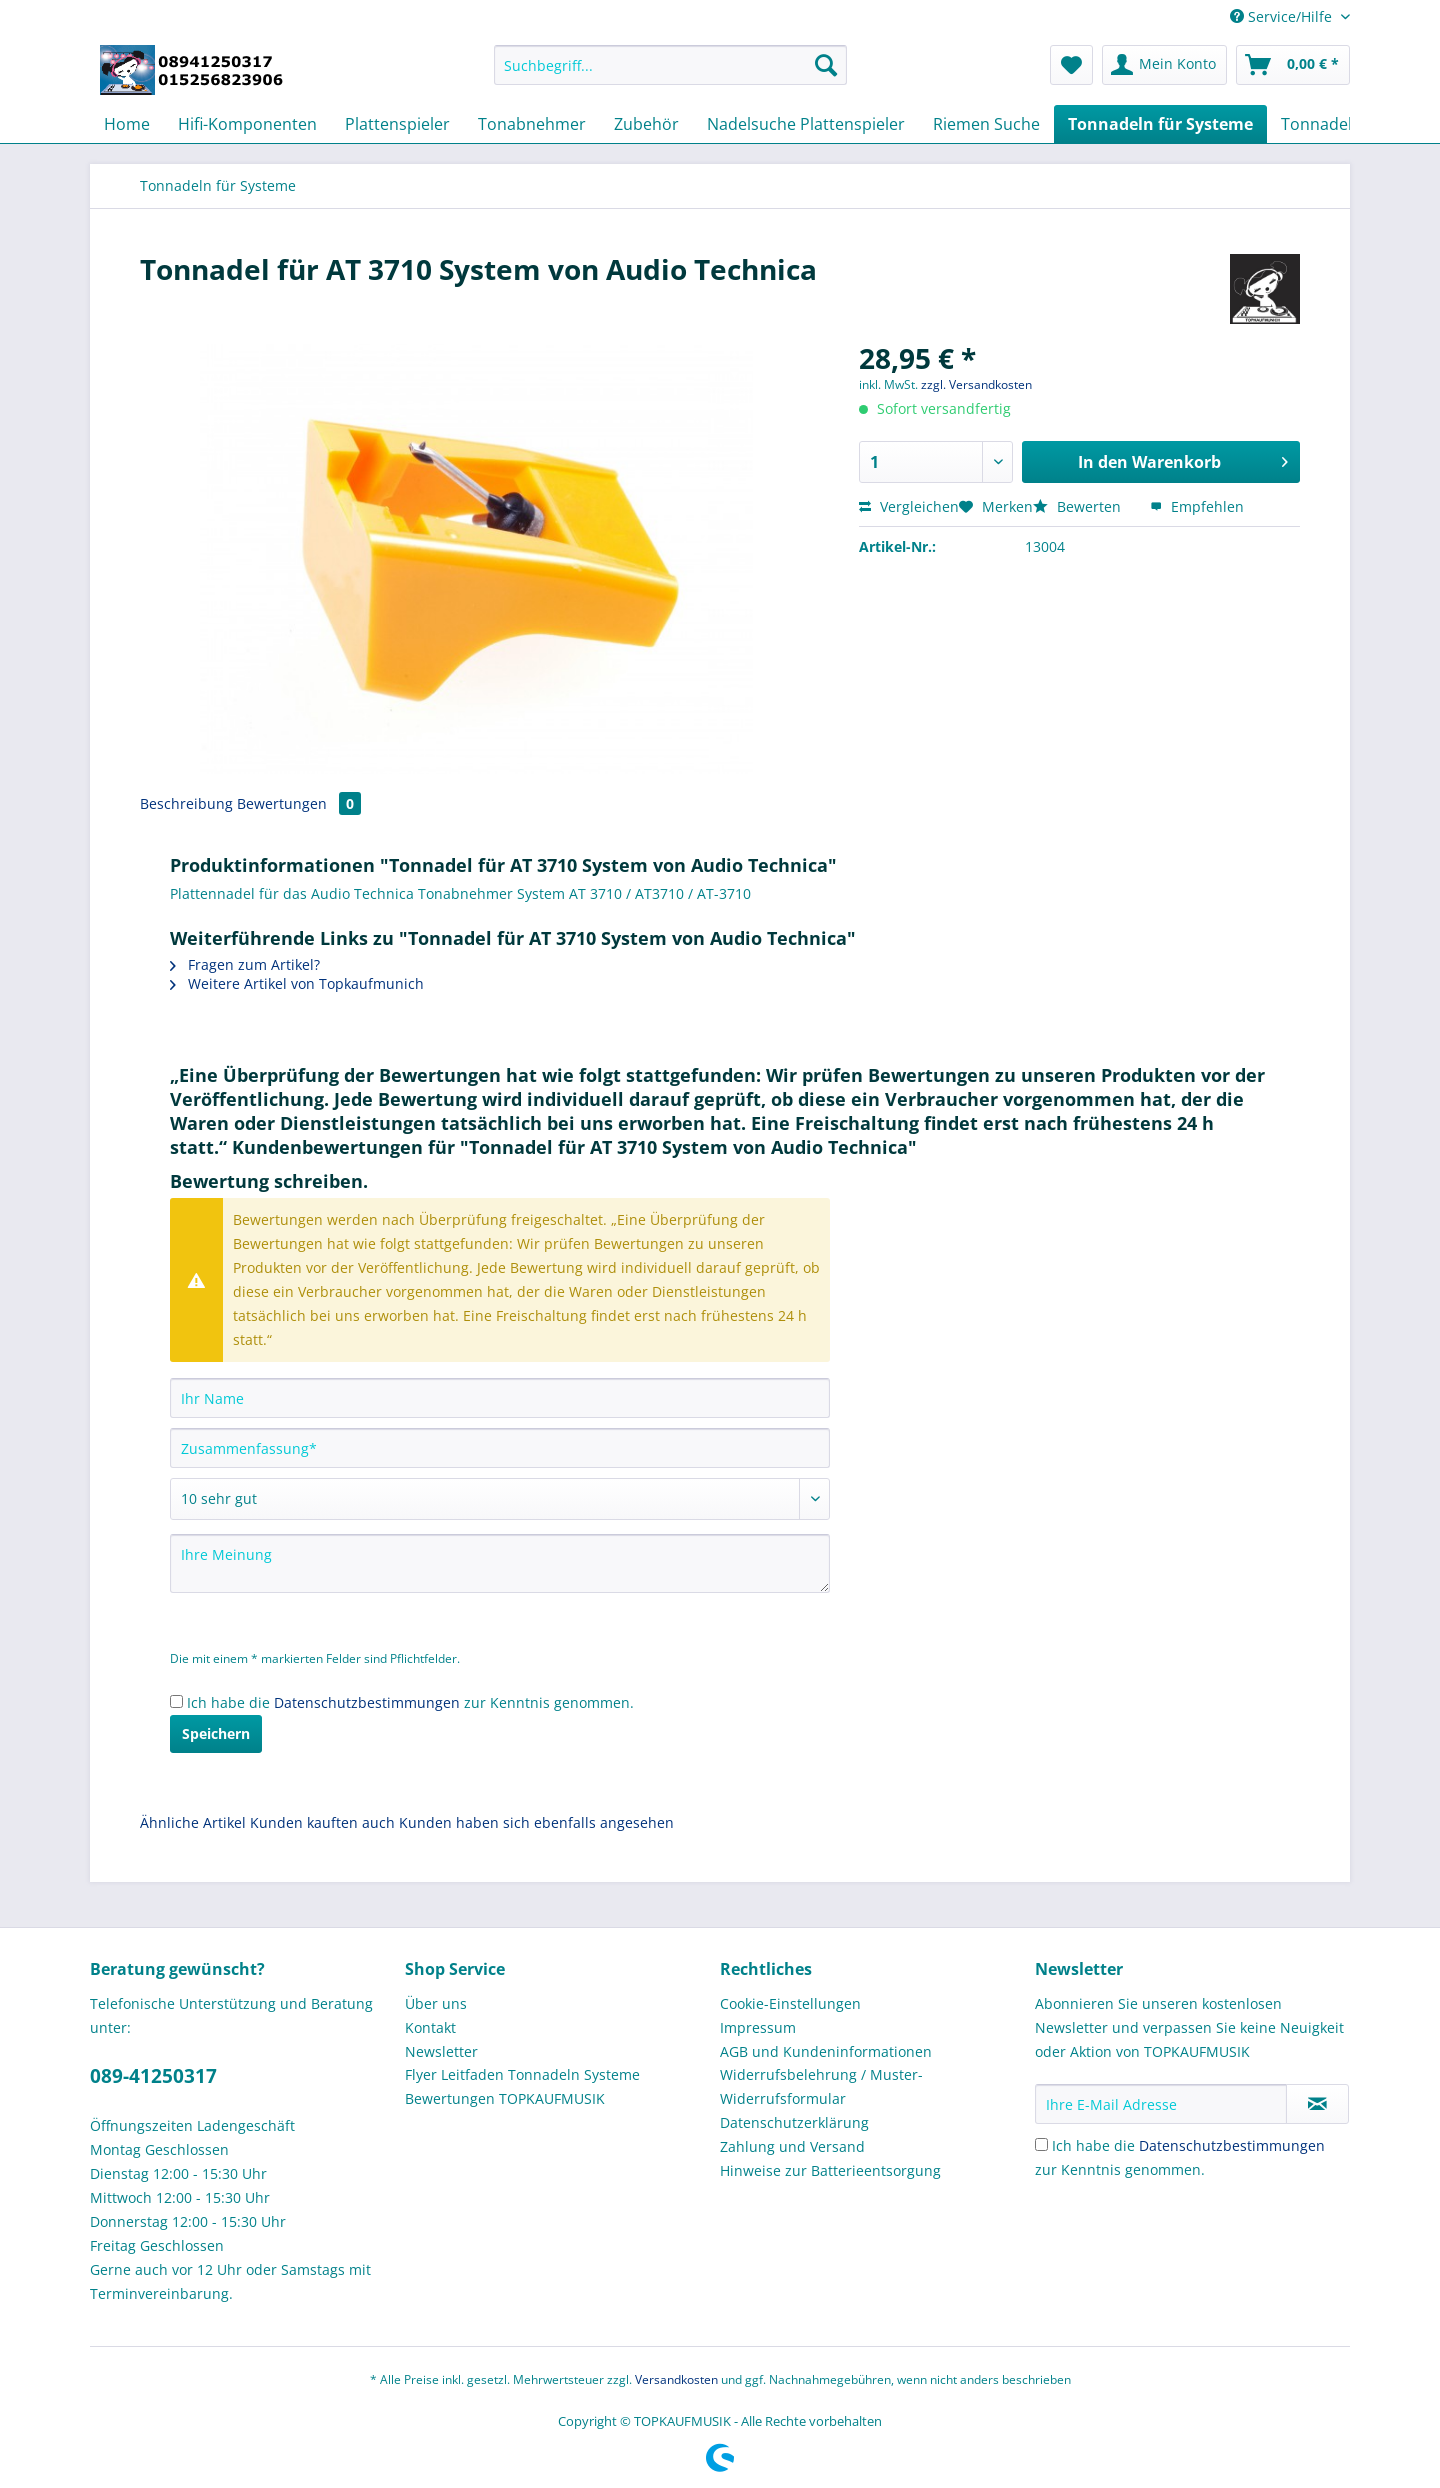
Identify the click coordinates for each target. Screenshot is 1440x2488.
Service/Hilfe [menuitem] (1283, 16)
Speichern (216, 1733)
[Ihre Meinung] (500, 1563)
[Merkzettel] (1071, 65)
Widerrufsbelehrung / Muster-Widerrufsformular (821, 2086)
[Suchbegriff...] (670, 65)
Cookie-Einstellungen (790, 2003)
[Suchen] (826, 65)
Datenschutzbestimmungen (367, 1702)
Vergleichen (909, 506)
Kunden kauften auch (322, 1822)
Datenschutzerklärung (794, 2122)
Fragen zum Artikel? (245, 964)
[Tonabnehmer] (532, 124)
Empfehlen (1197, 506)
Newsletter (441, 2051)
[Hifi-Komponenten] (247, 124)
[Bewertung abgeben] (500, 1499)
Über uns (436, 2003)
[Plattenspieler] (397, 124)
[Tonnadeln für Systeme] (1160, 124)
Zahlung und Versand (792, 2146)
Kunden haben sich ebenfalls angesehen (536, 1822)
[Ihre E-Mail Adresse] (1161, 2104)
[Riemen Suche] (986, 124)
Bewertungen (299, 803)
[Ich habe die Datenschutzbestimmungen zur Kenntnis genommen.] (176, 1701)
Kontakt (430, 2027)
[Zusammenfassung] (500, 1448)
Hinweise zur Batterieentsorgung (830, 2170)
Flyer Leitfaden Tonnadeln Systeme (522, 2074)
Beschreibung (186, 803)
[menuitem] (670, 74)
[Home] (127, 124)
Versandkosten (676, 2379)
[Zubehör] (646, 124)
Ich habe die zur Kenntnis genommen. (410, 1702)
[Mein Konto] (1164, 65)
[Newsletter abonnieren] (1317, 2104)
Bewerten (1079, 506)
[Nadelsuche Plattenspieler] (806, 124)
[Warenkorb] (1293, 65)
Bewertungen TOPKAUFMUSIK (505, 2098)
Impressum (758, 2027)
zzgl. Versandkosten (976, 384)
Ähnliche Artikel (193, 1822)
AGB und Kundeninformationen (826, 2051)
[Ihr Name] (500, 1398)
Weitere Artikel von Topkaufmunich (297, 983)
